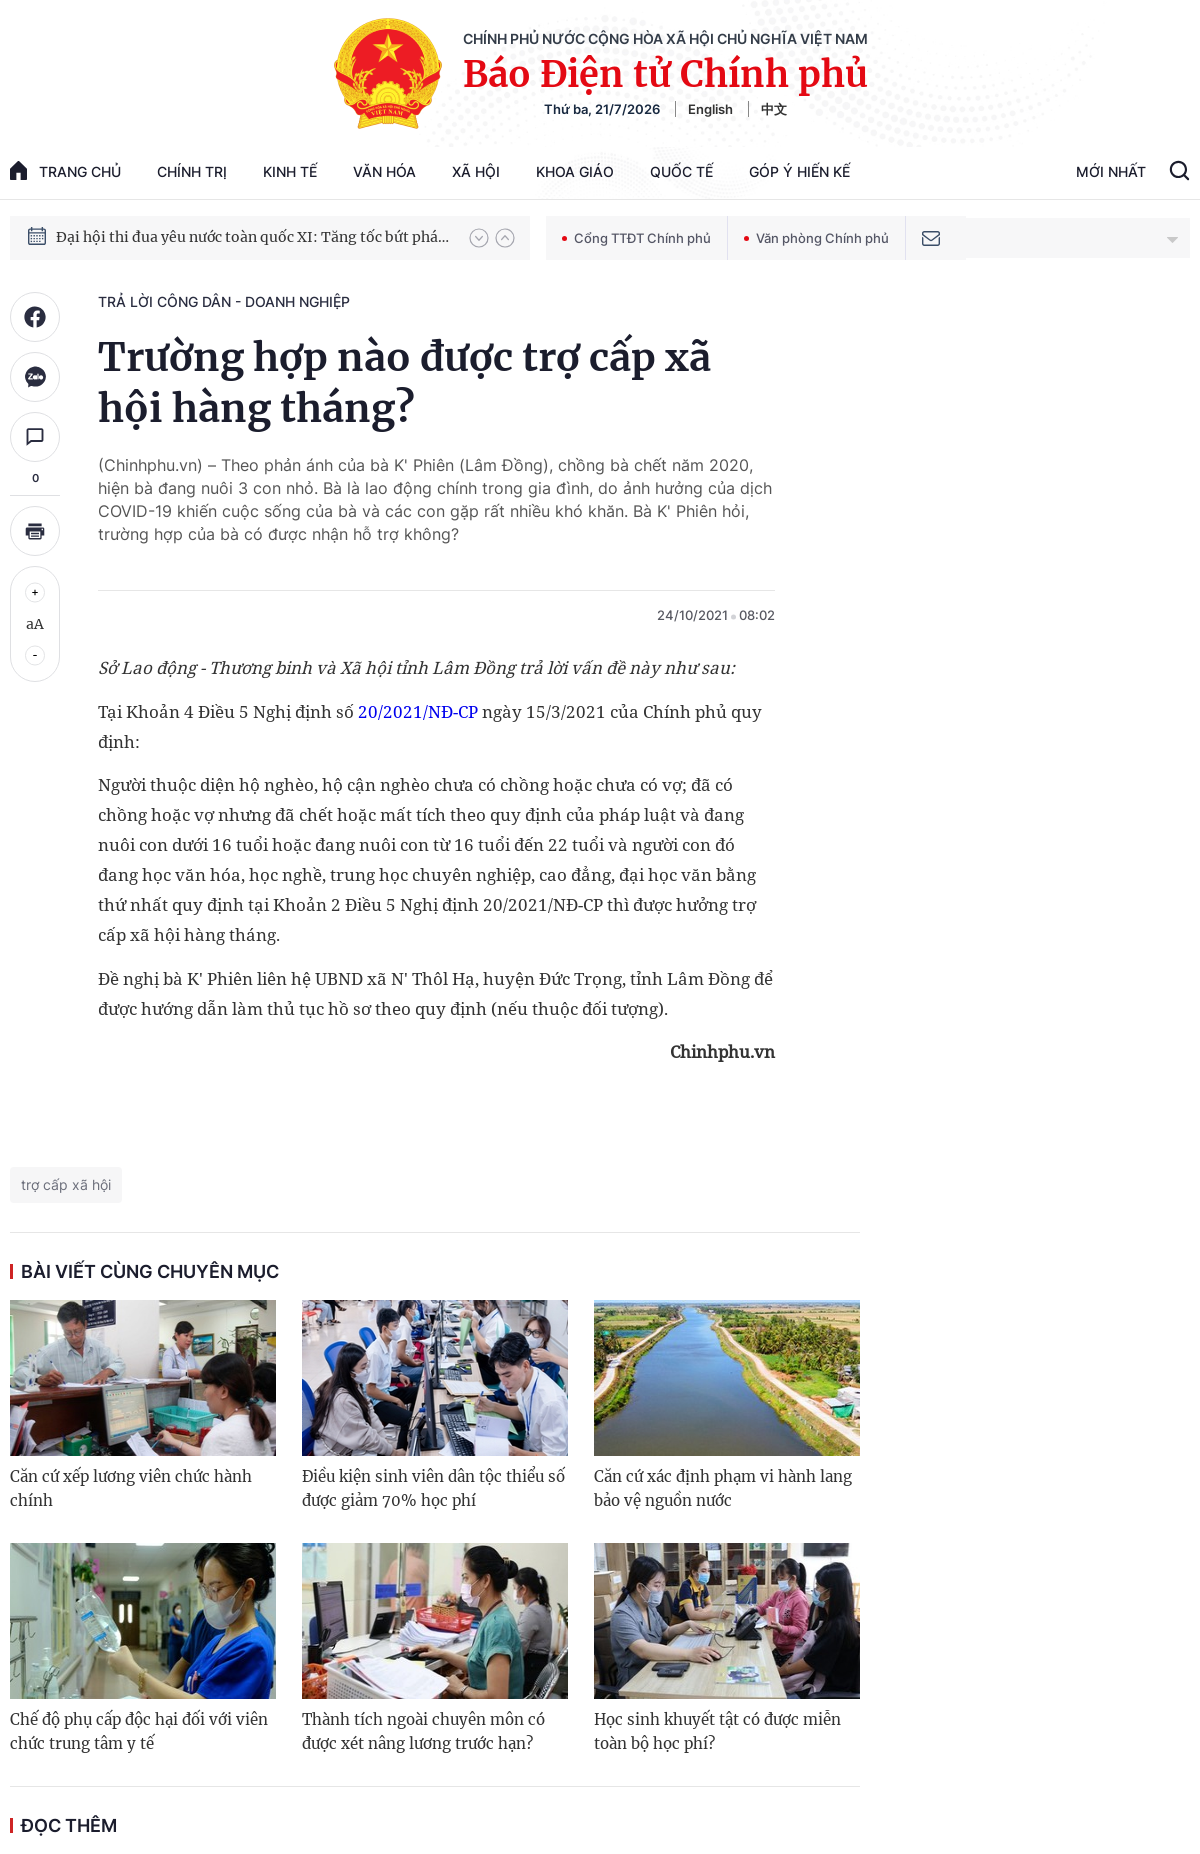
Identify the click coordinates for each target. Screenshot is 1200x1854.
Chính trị (192, 171)
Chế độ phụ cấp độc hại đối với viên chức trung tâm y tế (139, 1731)
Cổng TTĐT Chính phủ (636, 238)
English (710, 109)
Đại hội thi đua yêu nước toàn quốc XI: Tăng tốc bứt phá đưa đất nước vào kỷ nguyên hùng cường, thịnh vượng (253, 237)
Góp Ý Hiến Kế (799, 171)
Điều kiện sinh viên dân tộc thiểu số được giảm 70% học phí (433, 1488)
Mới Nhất (1111, 171)
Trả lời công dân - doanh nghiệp (224, 301)
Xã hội (476, 171)
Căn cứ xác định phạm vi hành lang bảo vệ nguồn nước (723, 1488)
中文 (774, 109)
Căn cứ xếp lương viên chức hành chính (131, 1488)
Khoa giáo (575, 171)
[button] (479, 238)
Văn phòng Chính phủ (816, 238)
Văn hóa (384, 171)
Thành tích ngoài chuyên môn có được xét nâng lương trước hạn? (423, 1731)
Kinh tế (290, 171)
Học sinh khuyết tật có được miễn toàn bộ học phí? (717, 1731)
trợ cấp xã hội (66, 1184)
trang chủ (65, 170)
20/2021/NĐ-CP (418, 711)
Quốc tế (681, 171)
